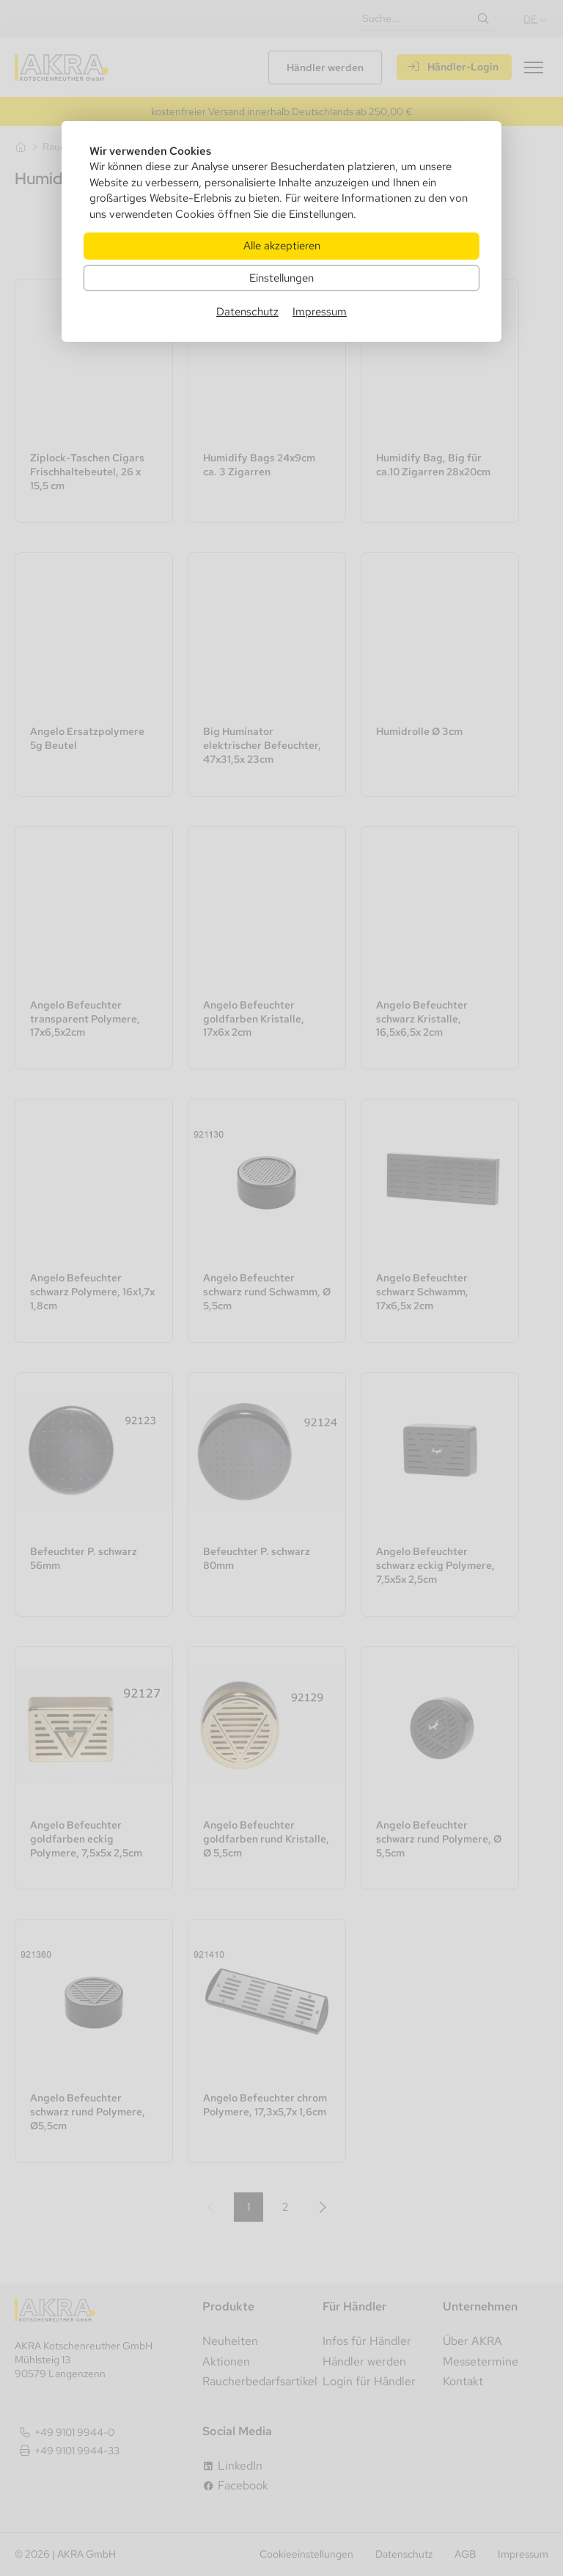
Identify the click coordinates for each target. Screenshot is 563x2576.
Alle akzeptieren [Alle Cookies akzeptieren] (281, 245)
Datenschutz (247, 311)
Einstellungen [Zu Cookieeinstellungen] (281, 277)
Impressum (319, 311)
